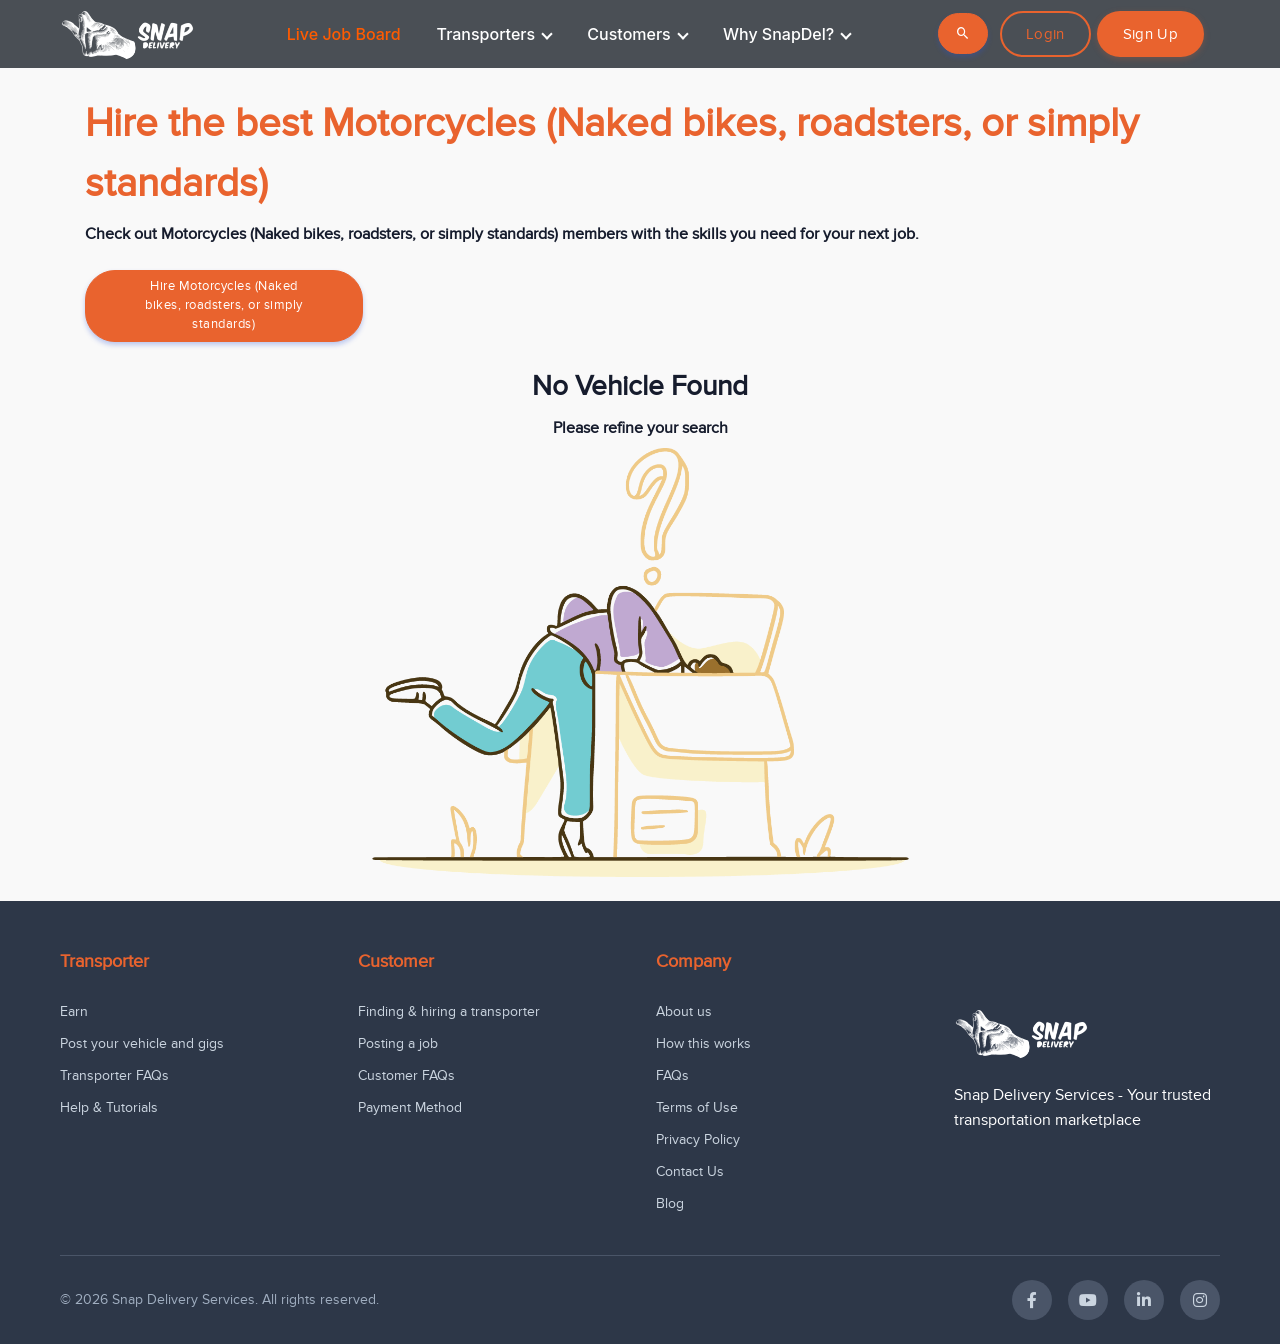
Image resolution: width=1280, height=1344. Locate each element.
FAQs (672, 1075)
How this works (703, 1043)
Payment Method (410, 1107)
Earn (74, 1011)
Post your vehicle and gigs (142, 1043)
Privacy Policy (698, 1139)
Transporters (495, 34)
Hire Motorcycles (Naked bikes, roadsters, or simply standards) (224, 305)
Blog (670, 1203)
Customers (637, 34)
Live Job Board (344, 34)
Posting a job (398, 1043)
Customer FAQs (406, 1075)
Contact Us (690, 1171)
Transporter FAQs (114, 1075)
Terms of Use (697, 1107)
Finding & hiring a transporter (449, 1011)
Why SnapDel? (787, 34)
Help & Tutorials (109, 1107)
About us (684, 1011)
